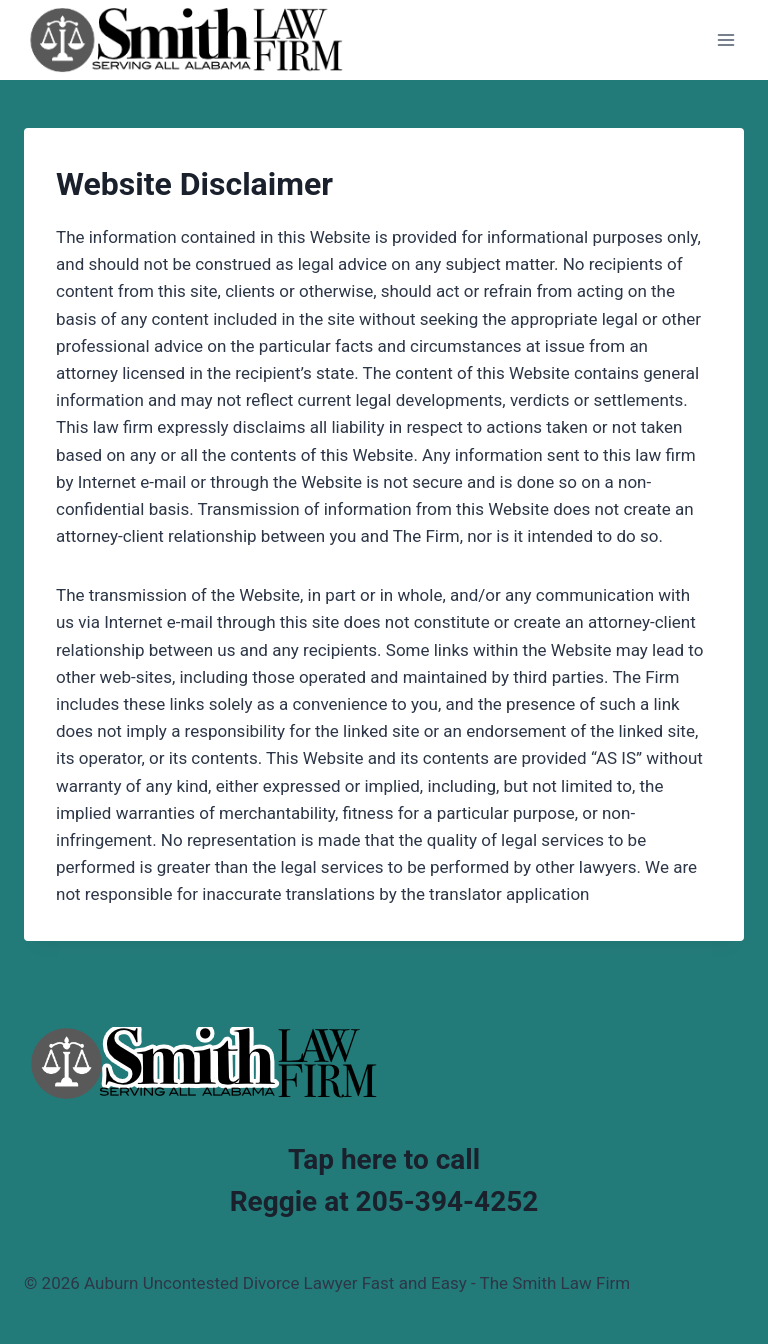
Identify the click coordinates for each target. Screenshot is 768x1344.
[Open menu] (725, 39)
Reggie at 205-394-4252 (384, 1201)
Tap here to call (384, 1159)
